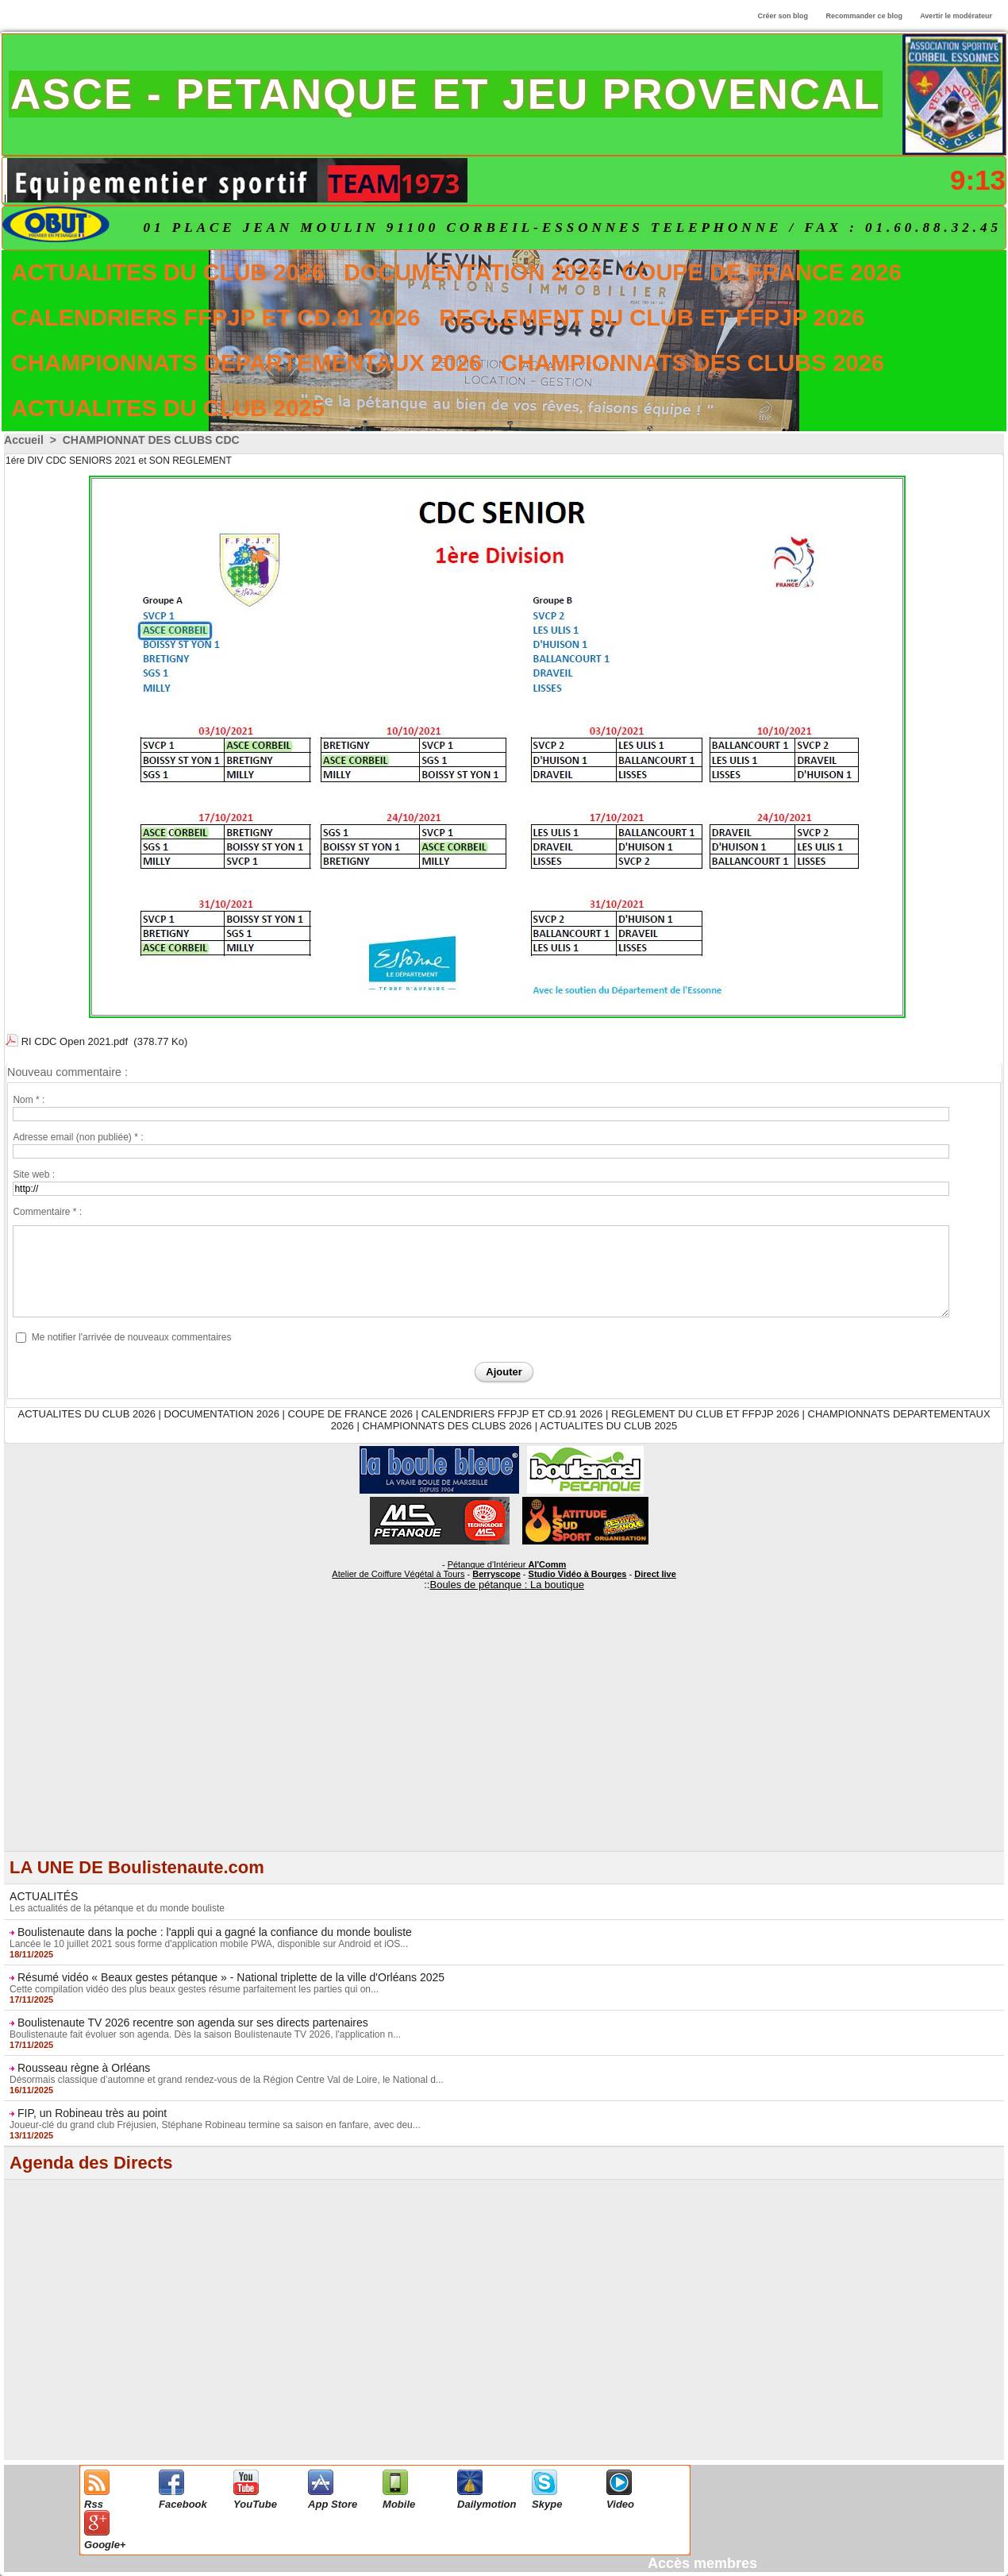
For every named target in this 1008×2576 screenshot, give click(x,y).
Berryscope (496, 1574)
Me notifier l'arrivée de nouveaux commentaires (132, 1337)
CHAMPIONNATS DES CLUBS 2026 (692, 363)
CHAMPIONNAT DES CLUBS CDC (151, 440)
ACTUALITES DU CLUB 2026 (168, 272)
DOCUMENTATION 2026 (473, 272)
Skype (547, 2504)
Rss (93, 2504)
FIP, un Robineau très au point (92, 2113)
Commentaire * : (47, 1211)
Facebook (183, 2504)
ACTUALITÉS (44, 1896)
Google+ (104, 2545)
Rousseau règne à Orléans (83, 2067)
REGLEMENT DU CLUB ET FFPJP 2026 (651, 317)
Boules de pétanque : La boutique (506, 1585)
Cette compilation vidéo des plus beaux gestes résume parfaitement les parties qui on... (194, 1989)
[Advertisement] (504, 1740)
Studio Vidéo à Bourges (578, 1574)
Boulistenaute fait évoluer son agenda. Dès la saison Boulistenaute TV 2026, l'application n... (205, 2034)
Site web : (34, 1174)
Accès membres (702, 2563)
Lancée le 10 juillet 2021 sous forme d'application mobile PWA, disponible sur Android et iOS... (209, 1943)
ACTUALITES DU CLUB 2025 (168, 408)
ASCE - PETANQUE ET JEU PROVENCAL (445, 94)
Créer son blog (782, 16)
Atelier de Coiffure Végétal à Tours (398, 1574)
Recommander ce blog (864, 16)
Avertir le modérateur (956, 16)
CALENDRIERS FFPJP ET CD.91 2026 (215, 317)
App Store (332, 2504)
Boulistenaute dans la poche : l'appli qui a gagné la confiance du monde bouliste (214, 1932)
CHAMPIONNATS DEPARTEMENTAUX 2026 (246, 363)
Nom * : (28, 1099)
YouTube (255, 2504)
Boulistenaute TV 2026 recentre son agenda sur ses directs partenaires (192, 2022)
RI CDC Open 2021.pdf (74, 1041)
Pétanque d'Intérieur (507, 1564)
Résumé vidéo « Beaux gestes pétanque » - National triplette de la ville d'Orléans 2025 (230, 1977)
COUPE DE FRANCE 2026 (761, 272)
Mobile (399, 2504)
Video (620, 2504)
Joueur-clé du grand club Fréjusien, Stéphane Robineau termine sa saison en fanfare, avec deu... (215, 2125)
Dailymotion (486, 2504)
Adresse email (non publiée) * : (78, 1137)
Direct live (655, 1574)
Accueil (24, 440)
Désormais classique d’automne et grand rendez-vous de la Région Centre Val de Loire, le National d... (227, 2079)
